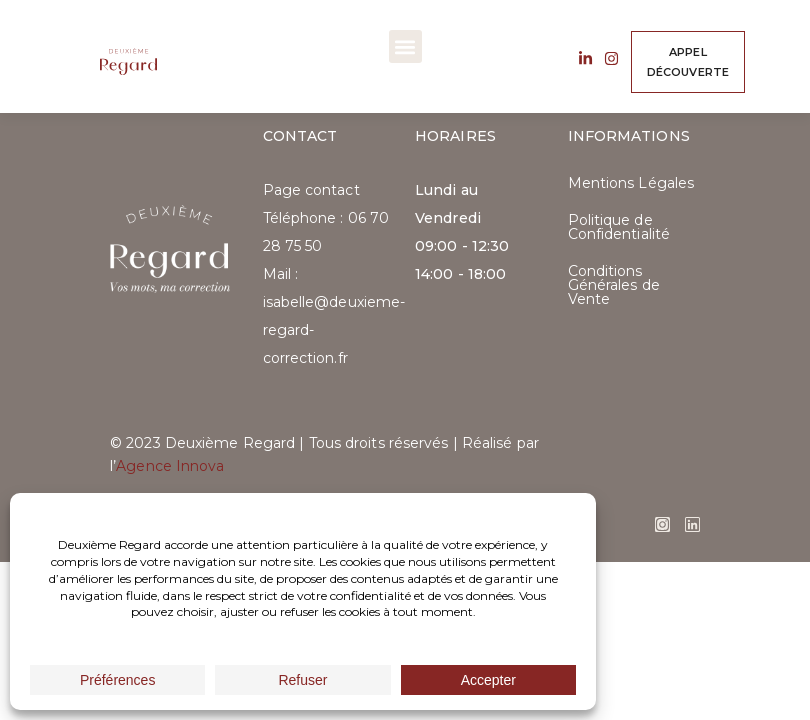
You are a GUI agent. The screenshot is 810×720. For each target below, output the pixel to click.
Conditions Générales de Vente (614, 285)
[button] (405, 46)
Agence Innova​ (170, 466)
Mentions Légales (631, 183)
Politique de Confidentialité (619, 227)
